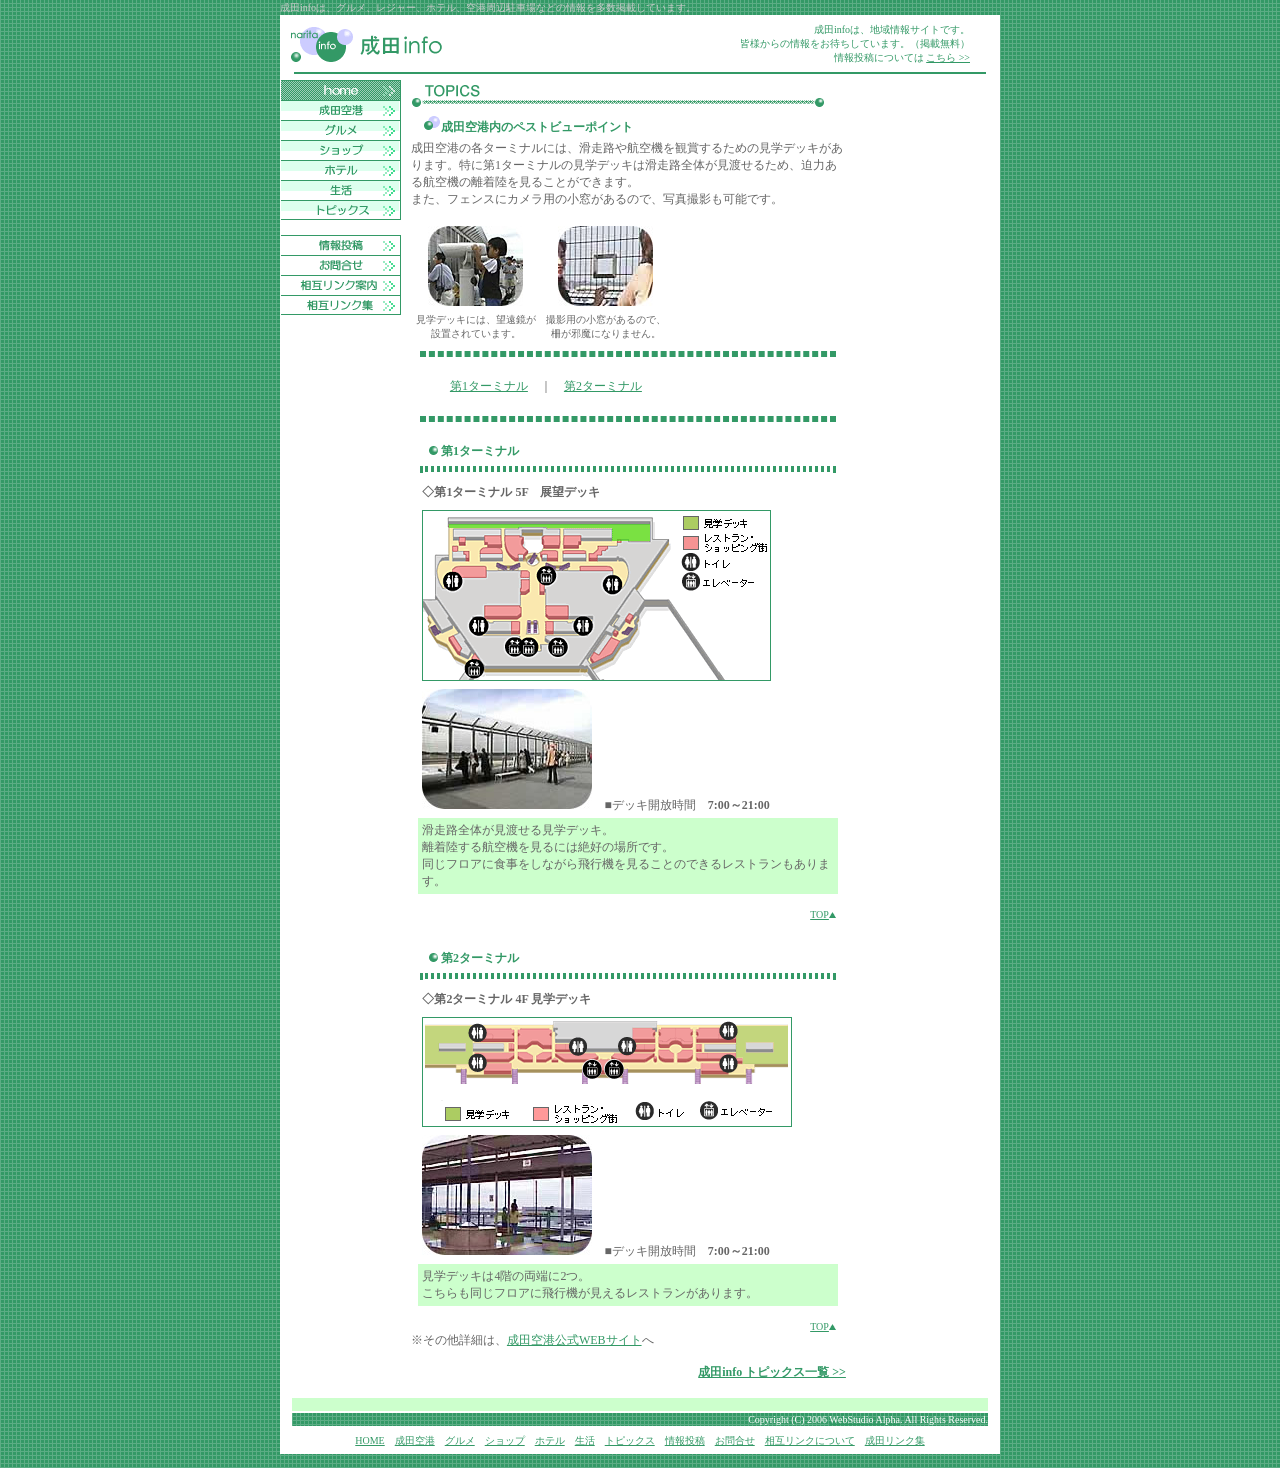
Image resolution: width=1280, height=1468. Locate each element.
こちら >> (948, 57)
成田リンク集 (895, 1440)
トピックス (630, 1440)
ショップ (505, 1440)
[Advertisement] (918, 380)
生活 (585, 1440)
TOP (823, 914)
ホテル (550, 1440)
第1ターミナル (489, 386)
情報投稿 (685, 1440)
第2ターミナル (603, 386)
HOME (369, 1440)
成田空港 (415, 1440)
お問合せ (735, 1440)
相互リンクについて (810, 1440)
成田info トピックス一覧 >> (772, 1372)
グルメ (460, 1440)
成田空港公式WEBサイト (574, 1340)
